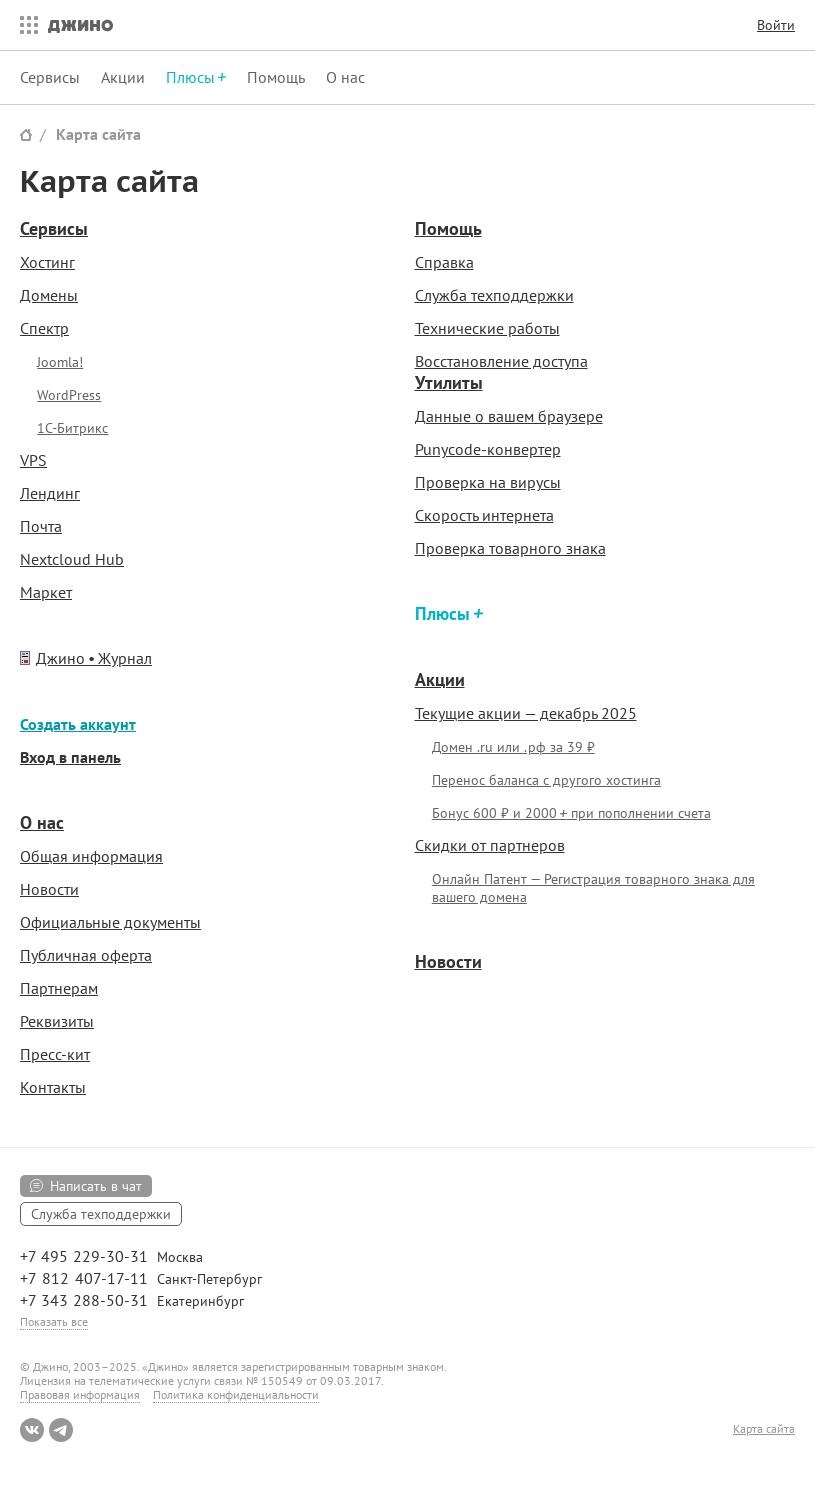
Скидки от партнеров (490, 845)
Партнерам (59, 988)
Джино (80, 25)
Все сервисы (24, 25)
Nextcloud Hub (72, 559)
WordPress (69, 395)
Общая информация (91, 856)
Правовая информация (80, 1394)
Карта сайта (98, 134)
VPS (33, 460)
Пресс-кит (55, 1054)
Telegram (61, 1430)
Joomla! (60, 362)
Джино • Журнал (94, 658)
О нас (345, 77)
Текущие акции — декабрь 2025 (526, 713)
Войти (776, 25)
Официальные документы (110, 922)
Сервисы (50, 77)
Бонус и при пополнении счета (571, 813)
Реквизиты (57, 1021)
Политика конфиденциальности (236, 1394)
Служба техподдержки (494, 295)
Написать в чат (96, 1186)
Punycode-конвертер (488, 449)
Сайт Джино (26, 134)
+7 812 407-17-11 (84, 1278)
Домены (49, 295)
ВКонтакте (32, 1430)
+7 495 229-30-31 (84, 1256)
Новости (49, 889)
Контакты (53, 1087)
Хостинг (47, 262)
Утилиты (449, 382)
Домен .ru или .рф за (513, 747)
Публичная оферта (86, 955)
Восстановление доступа (501, 361)
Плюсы (444, 613)
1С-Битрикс (72, 428)
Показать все (54, 1321)
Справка (444, 262)
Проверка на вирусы (488, 482)
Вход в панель (70, 757)
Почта (41, 526)
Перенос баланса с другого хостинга (546, 780)
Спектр (44, 328)
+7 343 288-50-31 (84, 1300)
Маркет (46, 592)
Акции (123, 77)
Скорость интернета (484, 515)
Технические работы (487, 328)
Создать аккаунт (78, 724)
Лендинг (50, 493)
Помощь (276, 77)
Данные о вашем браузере (509, 416)
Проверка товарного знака (510, 548)
